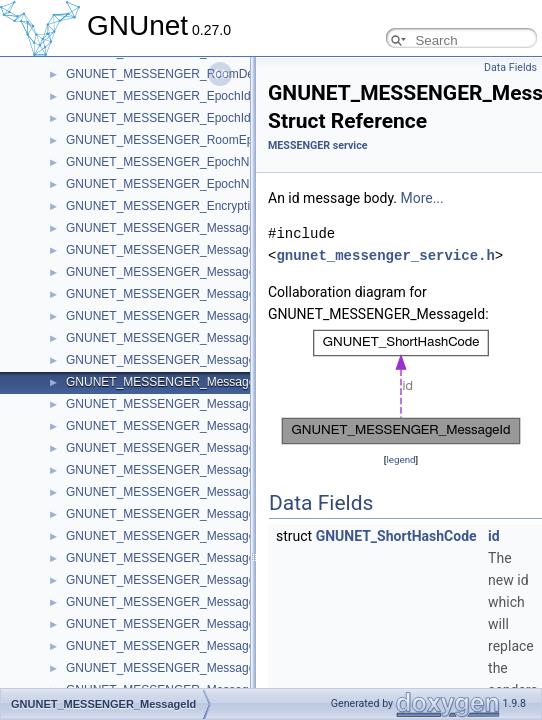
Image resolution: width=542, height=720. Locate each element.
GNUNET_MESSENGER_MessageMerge (177, 426)
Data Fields (510, 67)
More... (421, 198)
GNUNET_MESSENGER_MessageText (171, 492)
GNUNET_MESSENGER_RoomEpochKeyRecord (199, 140)
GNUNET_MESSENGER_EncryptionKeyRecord (194, 206)
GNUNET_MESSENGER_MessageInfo (170, 250)
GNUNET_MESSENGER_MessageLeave (177, 294)
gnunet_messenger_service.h (385, 255)
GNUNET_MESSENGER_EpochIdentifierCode (190, 96)
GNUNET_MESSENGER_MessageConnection (191, 580)
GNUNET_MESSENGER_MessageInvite (175, 470)
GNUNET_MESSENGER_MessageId (165, 382)
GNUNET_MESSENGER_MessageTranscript (187, 624)
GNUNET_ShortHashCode (396, 536)
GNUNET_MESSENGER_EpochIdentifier (176, 118)
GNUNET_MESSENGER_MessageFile (170, 514)
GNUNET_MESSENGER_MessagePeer (173, 360)
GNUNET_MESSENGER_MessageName (176, 316)
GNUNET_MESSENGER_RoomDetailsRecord (190, 74)
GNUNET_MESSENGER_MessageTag (170, 646)
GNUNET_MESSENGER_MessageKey (171, 338)
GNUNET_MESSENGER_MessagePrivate (179, 536)
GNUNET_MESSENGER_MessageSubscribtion (193, 668)
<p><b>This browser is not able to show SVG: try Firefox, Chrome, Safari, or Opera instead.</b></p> (401, 387)
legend (400, 459)
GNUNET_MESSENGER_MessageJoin (171, 272)
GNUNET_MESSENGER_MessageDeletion (182, 558)
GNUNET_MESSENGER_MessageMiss (173, 404)
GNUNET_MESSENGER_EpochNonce (170, 184)
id (494, 536)
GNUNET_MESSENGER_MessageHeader (180, 228)
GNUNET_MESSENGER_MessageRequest (183, 448)
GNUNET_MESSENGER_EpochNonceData (183, 162)
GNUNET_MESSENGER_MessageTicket (176, 602)
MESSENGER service (317, 145)
